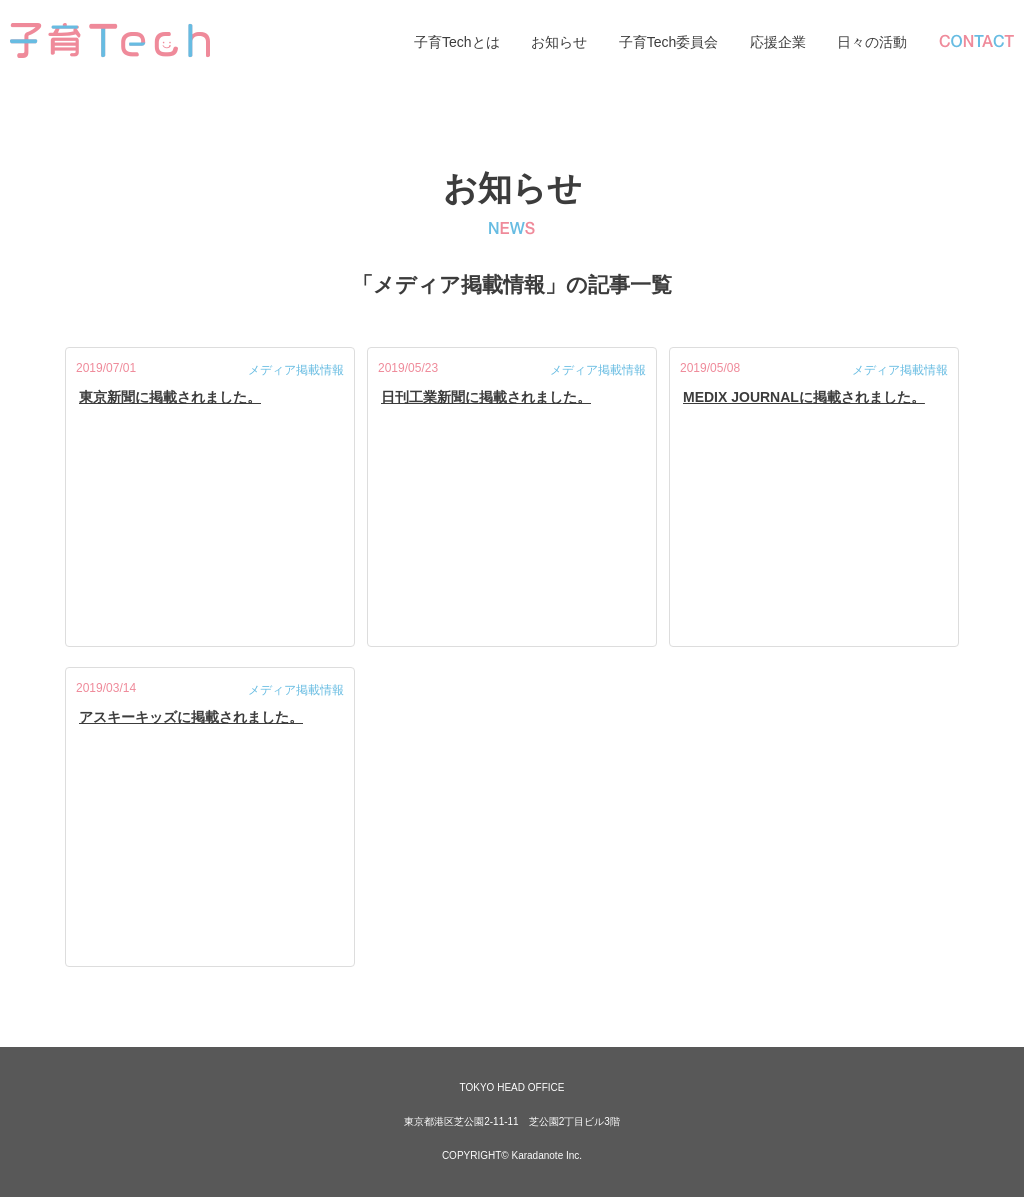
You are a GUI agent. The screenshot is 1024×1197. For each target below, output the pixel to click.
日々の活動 (872, 42)
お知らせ (559, 42)
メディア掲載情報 (296, 370)
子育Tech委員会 (669, 42)
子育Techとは (457, 42)
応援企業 (778, 42)
